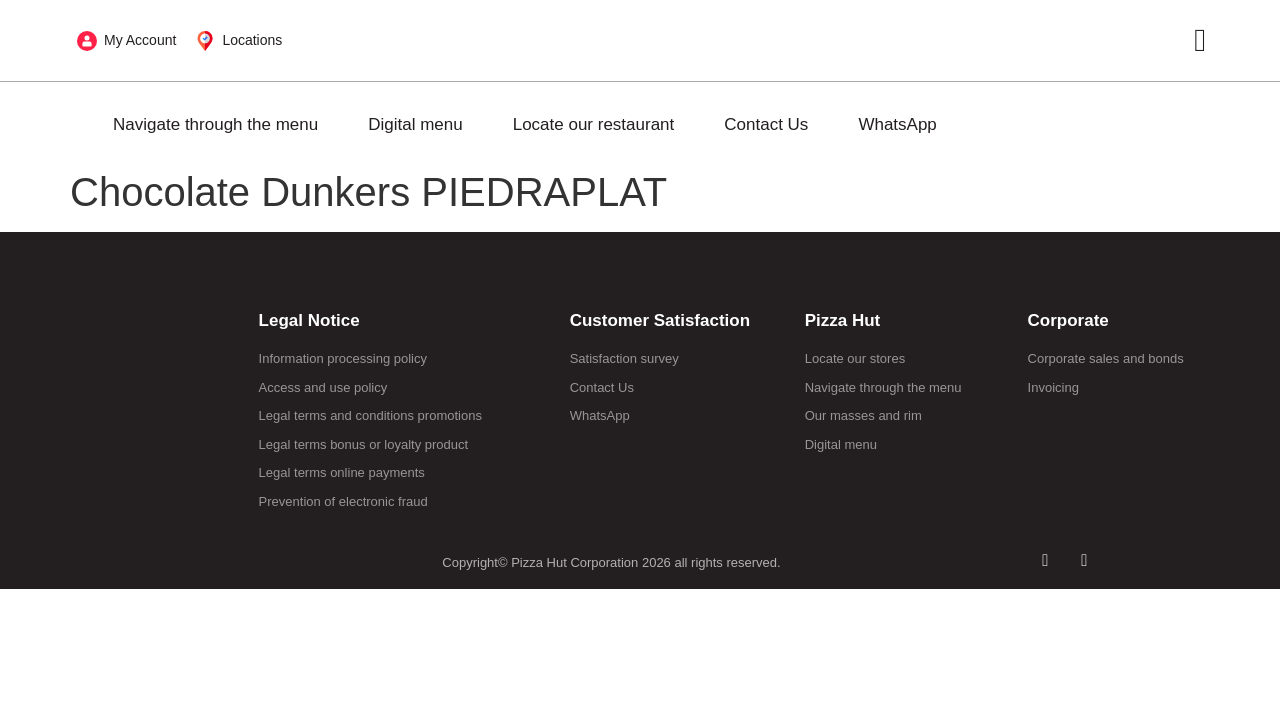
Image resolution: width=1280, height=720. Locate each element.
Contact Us (766, 124)
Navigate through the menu (215, 124)
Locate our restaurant (594, 124)
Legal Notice (309, 320)
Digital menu (415, 124)
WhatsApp (897, 124)
